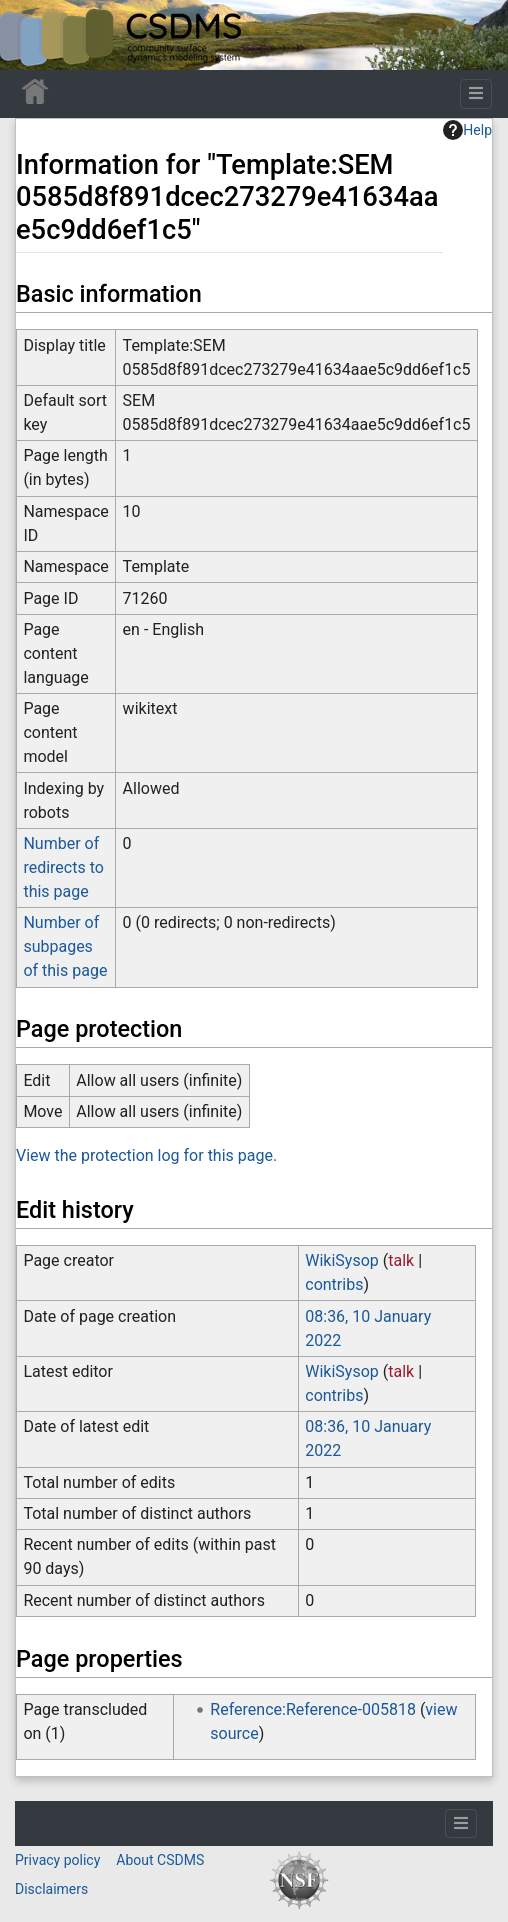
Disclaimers (51, 1889)
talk (401, 1260)
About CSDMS (160, 1860)
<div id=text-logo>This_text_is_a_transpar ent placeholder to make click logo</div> (32, 35)
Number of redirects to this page (63, 867)
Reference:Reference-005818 (313, 1709)
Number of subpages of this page (65, 946)
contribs (334, 1284)
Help (467, 130)
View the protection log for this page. (146, 1155)
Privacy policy (57, 1860)
